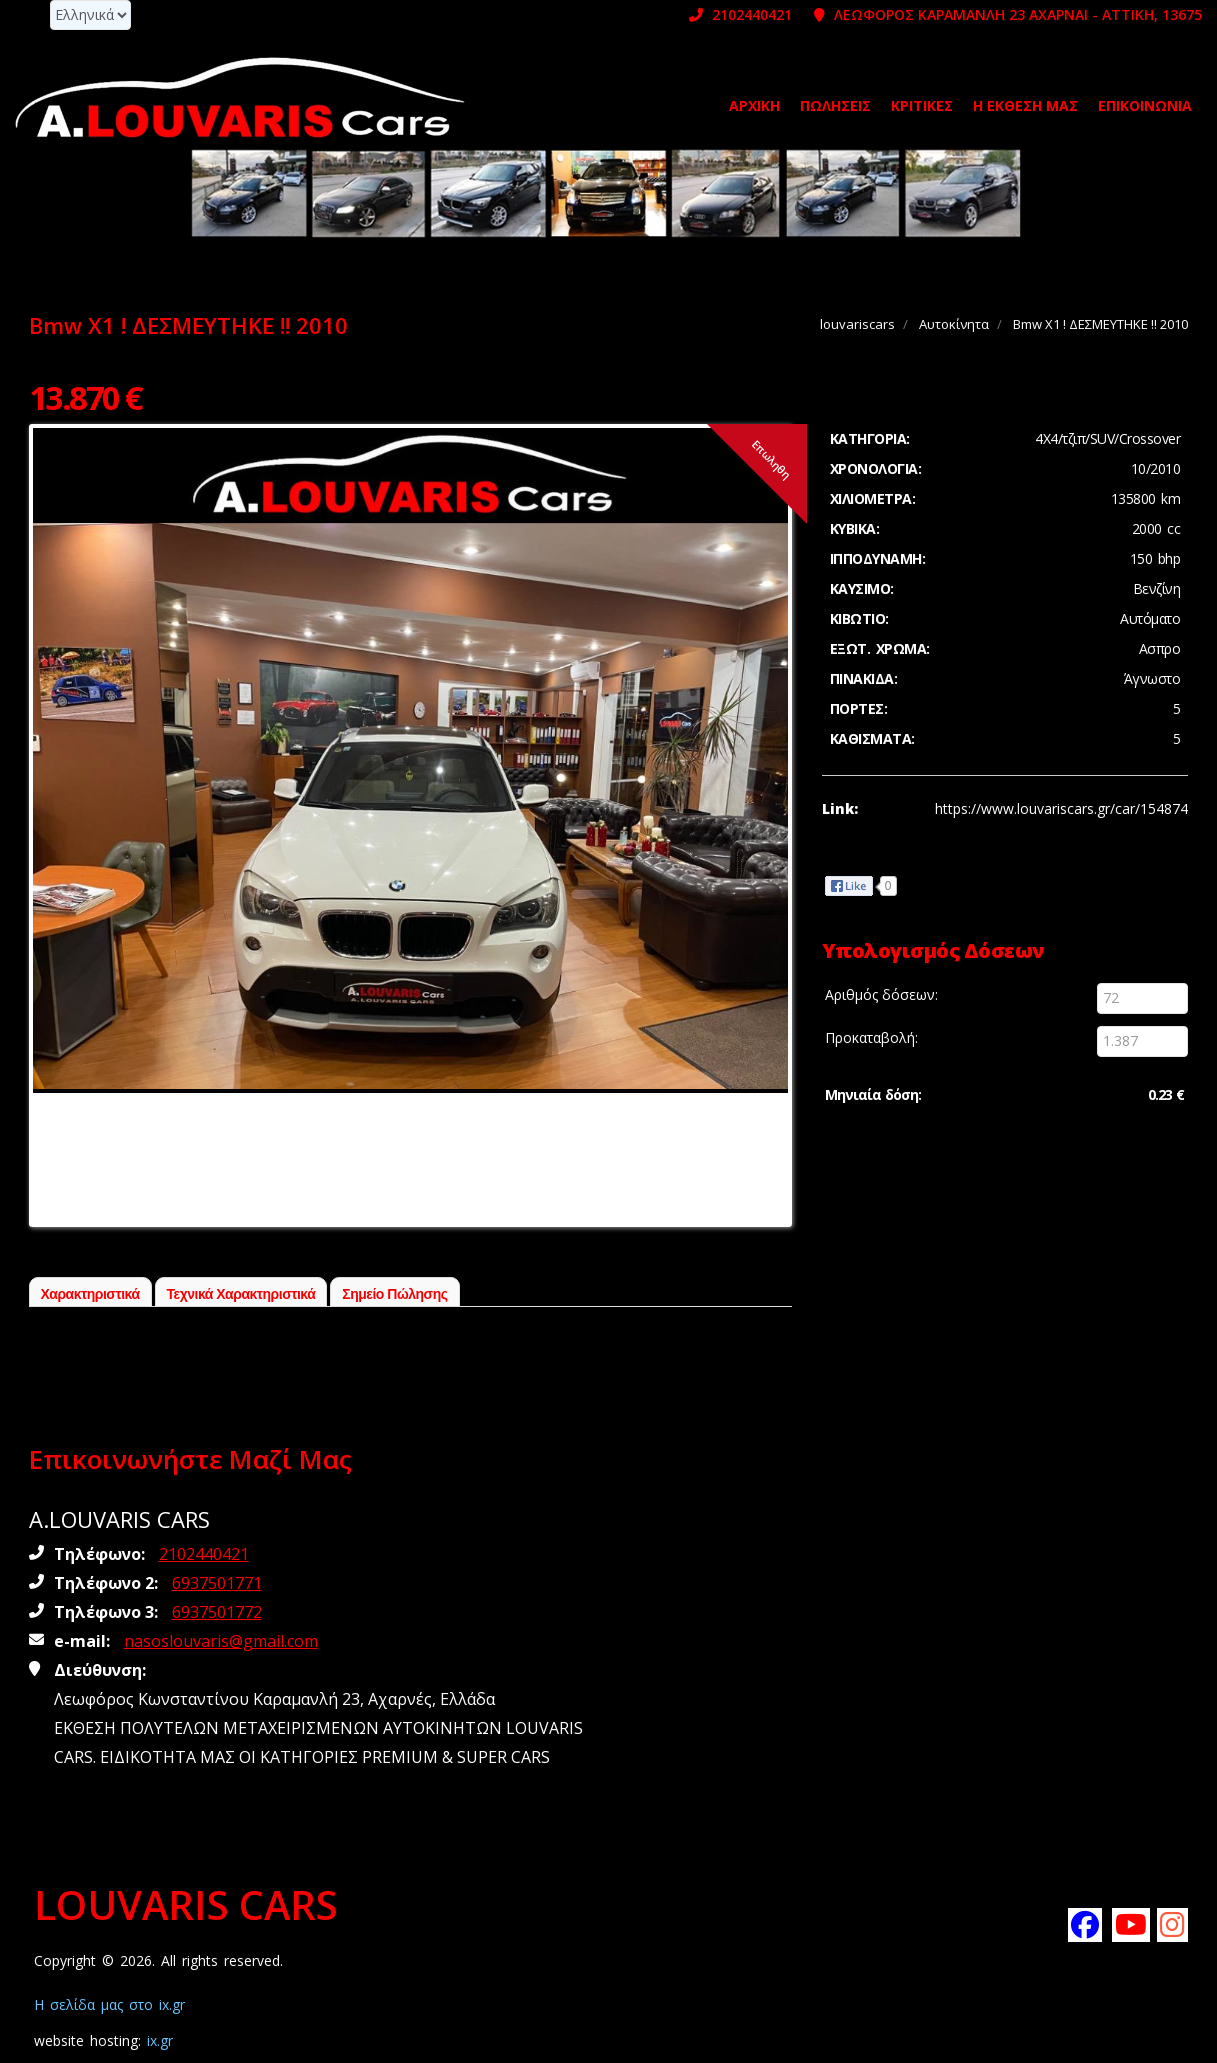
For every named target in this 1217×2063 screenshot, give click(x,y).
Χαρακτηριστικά (90, 1294)
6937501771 (217, 1583)
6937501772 (217, 1612)
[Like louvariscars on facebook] (1084, 1924)
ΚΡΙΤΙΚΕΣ (922, 105)
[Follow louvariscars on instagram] (1173, 1924)
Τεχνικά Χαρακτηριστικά (241, 1294)
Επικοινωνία (1145, 105)
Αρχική (754, 105)
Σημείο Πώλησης (394, 1294)
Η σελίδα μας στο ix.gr (109, 2004)
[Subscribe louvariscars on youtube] (1128, 1924)
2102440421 (740, 14)
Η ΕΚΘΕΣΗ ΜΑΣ (1025, 105)
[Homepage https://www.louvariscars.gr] (240, 97)
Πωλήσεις (835, 105)
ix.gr (160, 2040)
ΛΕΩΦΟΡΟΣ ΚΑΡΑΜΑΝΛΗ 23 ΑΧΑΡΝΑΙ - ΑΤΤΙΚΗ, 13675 (1008, 14)
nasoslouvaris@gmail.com (221, 1641)
